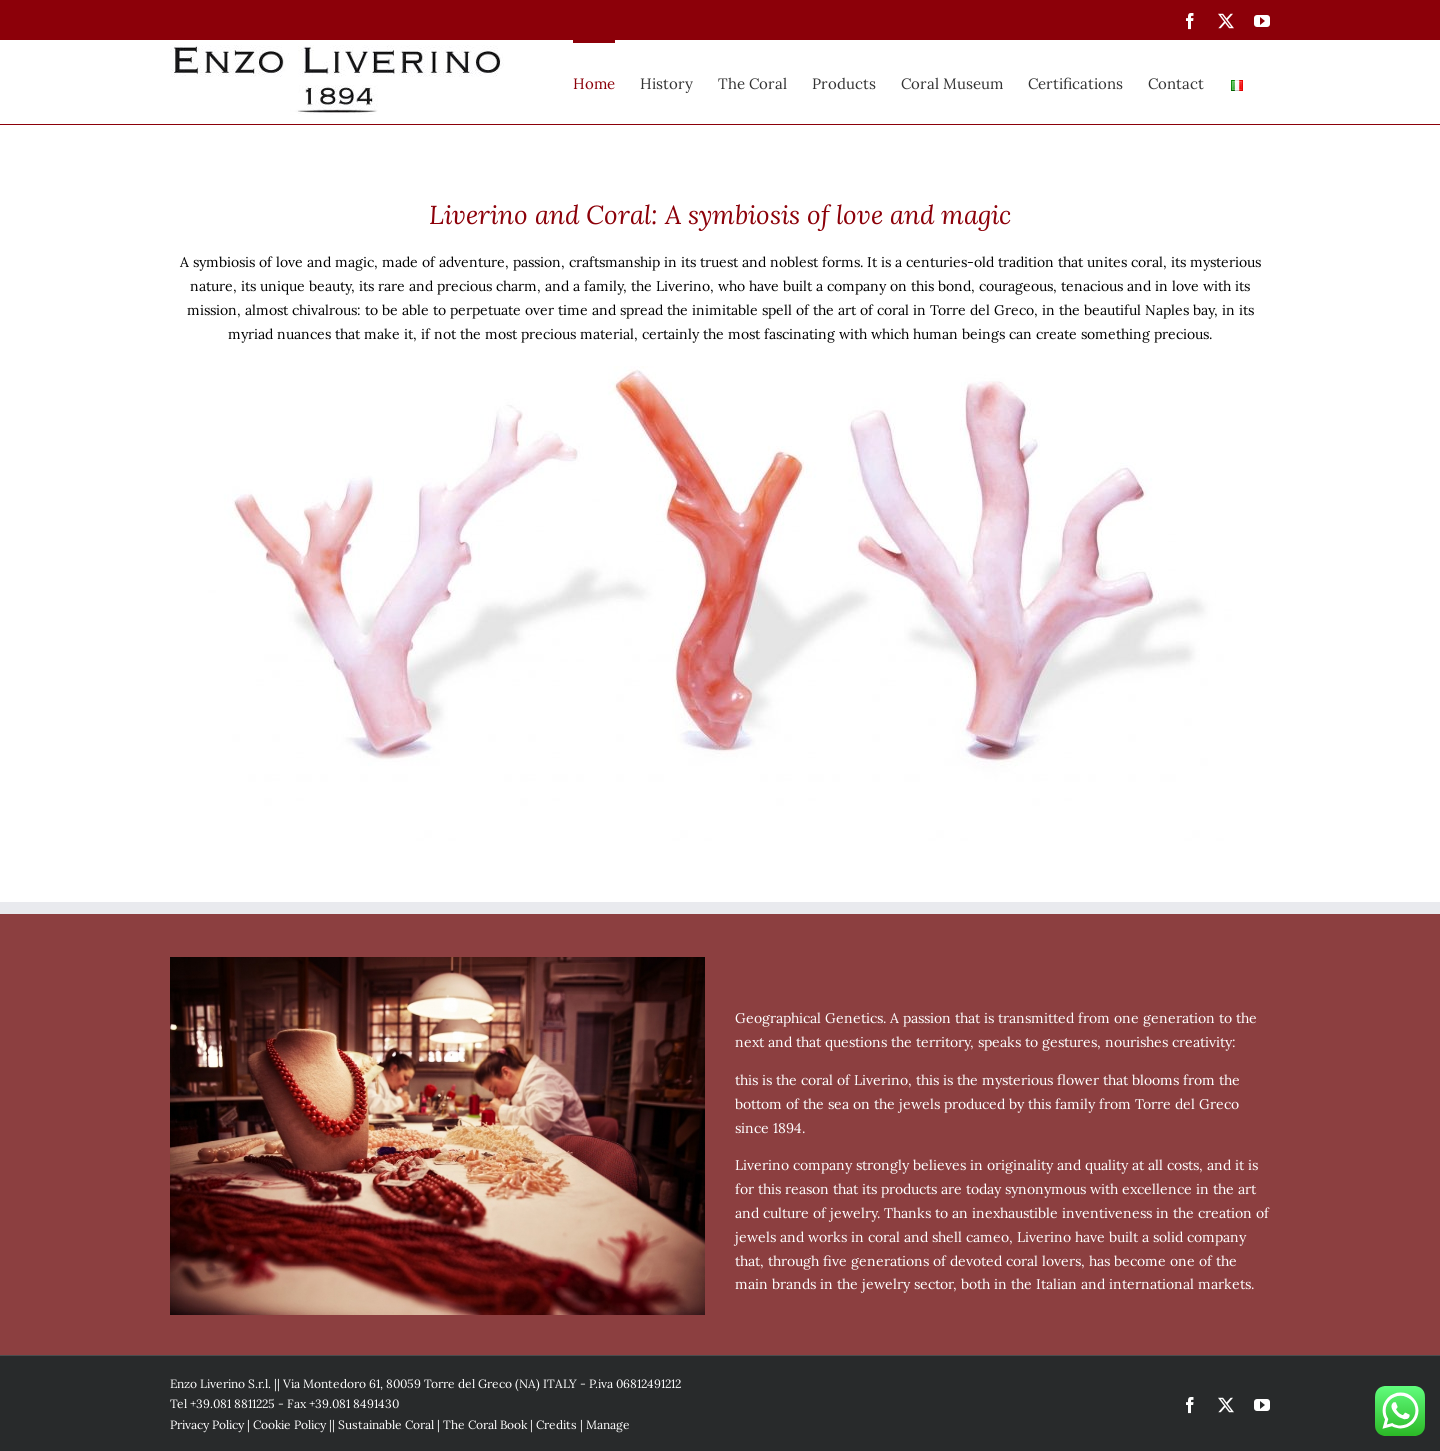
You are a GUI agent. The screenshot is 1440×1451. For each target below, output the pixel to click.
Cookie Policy (289, 1424)
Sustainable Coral (386, 1424)
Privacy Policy (207, 1424)
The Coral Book (485, 1424)
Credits (556, 1424)
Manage (608, 1424)
